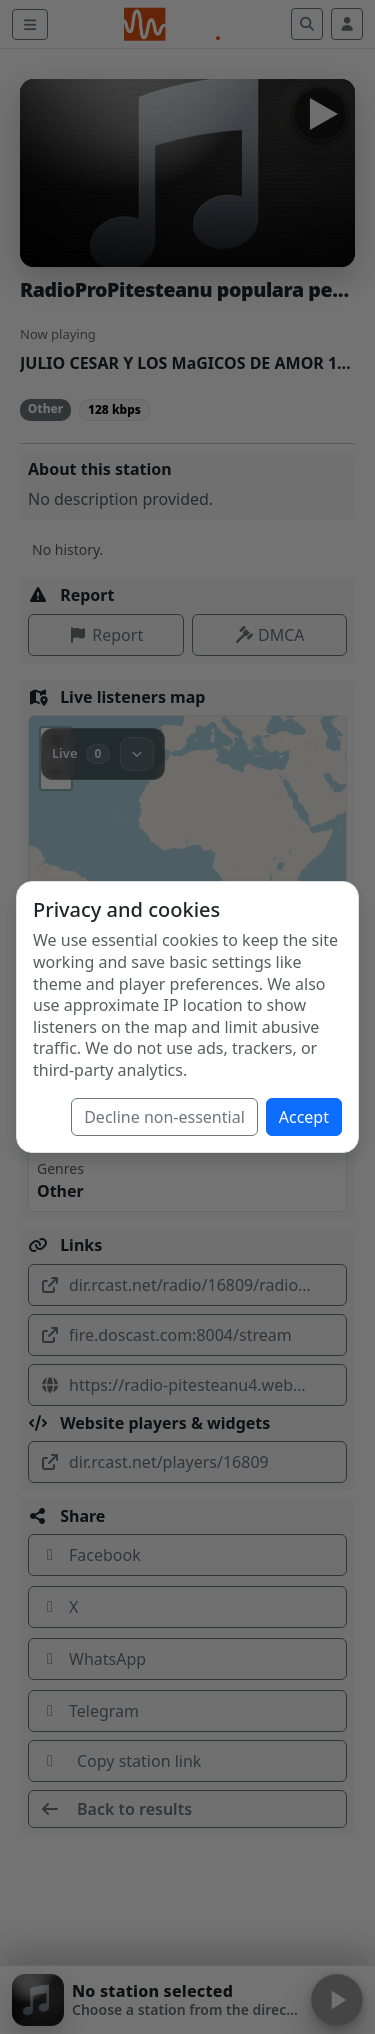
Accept (304, 1117)
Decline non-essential (164, 1117)
